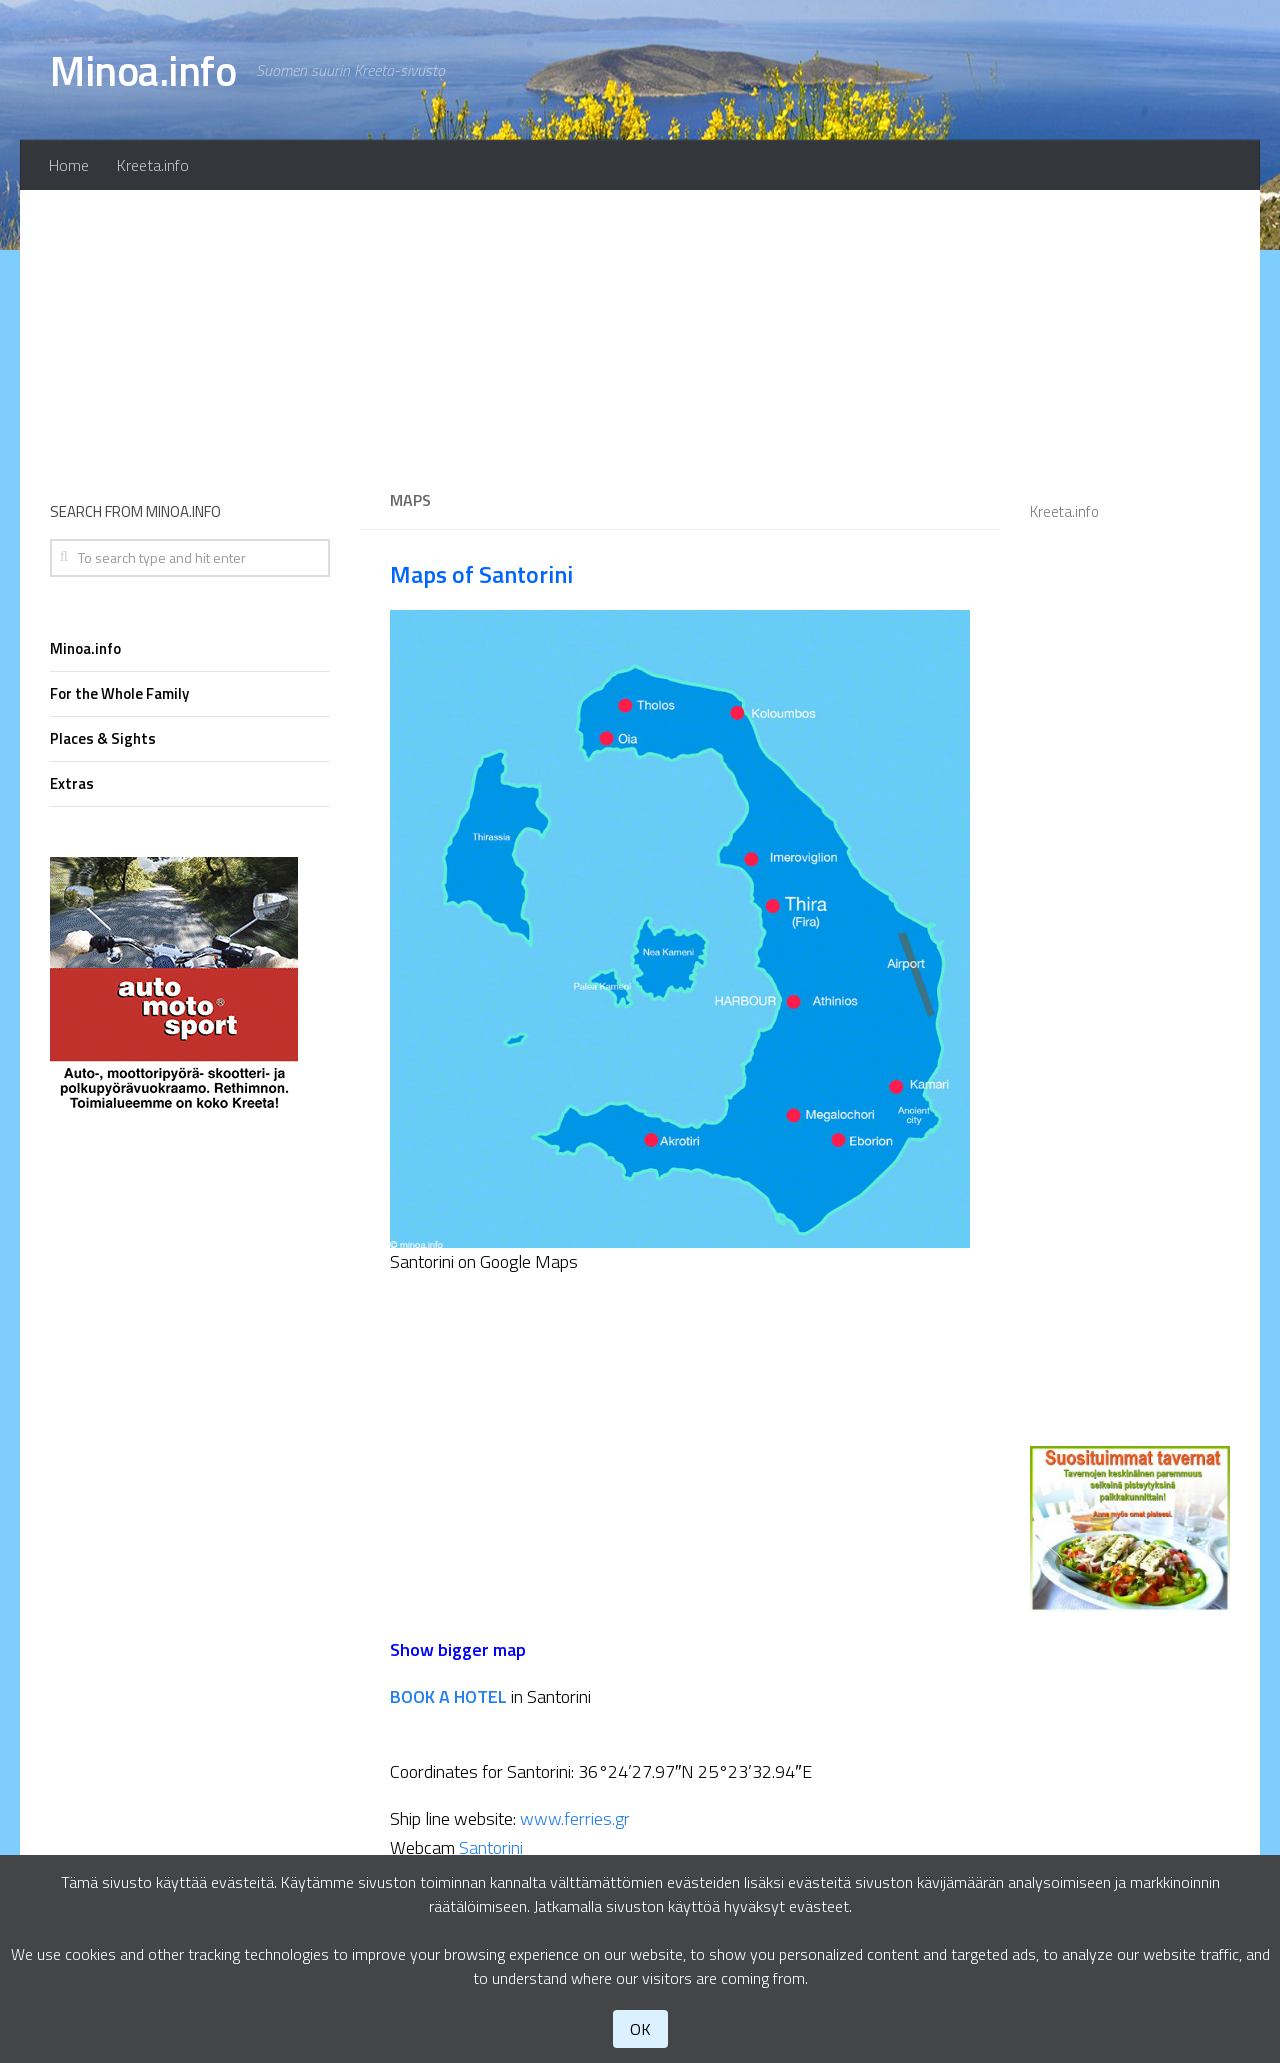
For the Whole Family (119, 693)
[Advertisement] (680, 330)
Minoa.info (143, 70)
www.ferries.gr (575, 1818)
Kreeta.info (153, 165)
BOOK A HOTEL (448, 1696)
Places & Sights (103, 738)
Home (69, 165)
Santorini (491, 1847)
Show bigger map (458, 1649)
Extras (72, 783)
